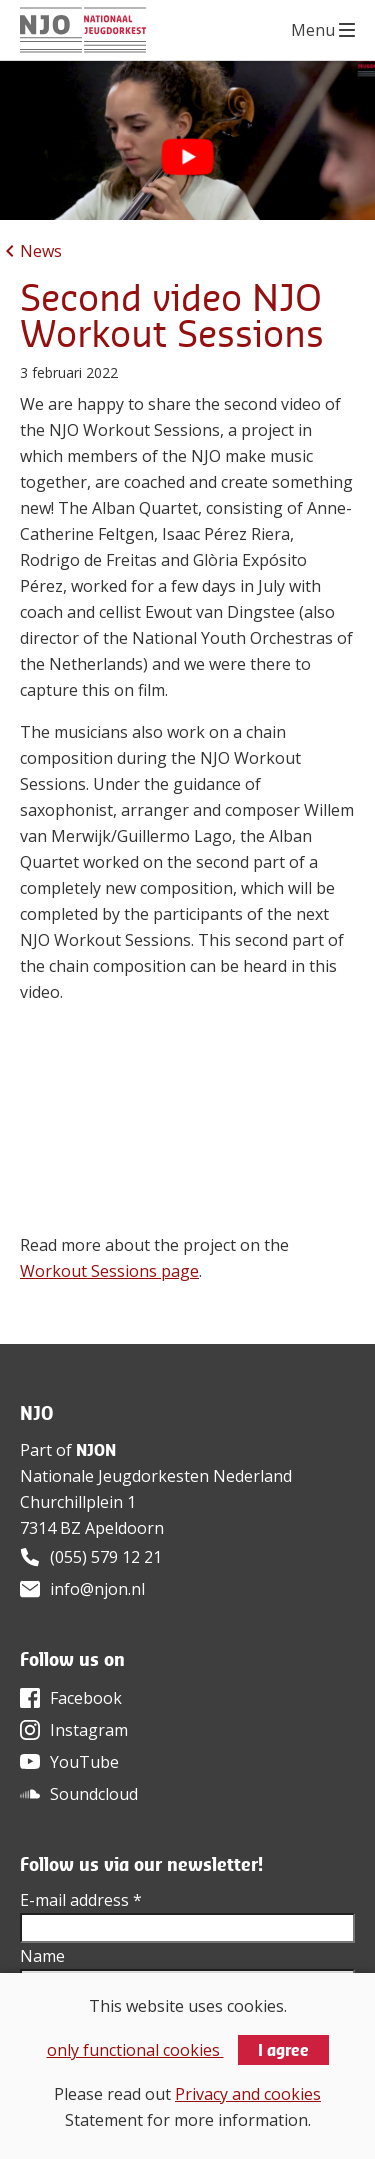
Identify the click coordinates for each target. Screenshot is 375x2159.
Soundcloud (94, 1794)
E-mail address (81, 1900)
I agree (283, 2050)
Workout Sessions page (109, 1271)
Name (42, 1956)
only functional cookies (135, 2050)
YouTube (84, 1762)
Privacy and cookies (248, 2094)
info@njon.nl (97, 1589)
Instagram (89, 1730)
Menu (313, 30)
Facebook (86, 1698)
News (41, 251)
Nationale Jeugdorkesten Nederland (156, 1476)
